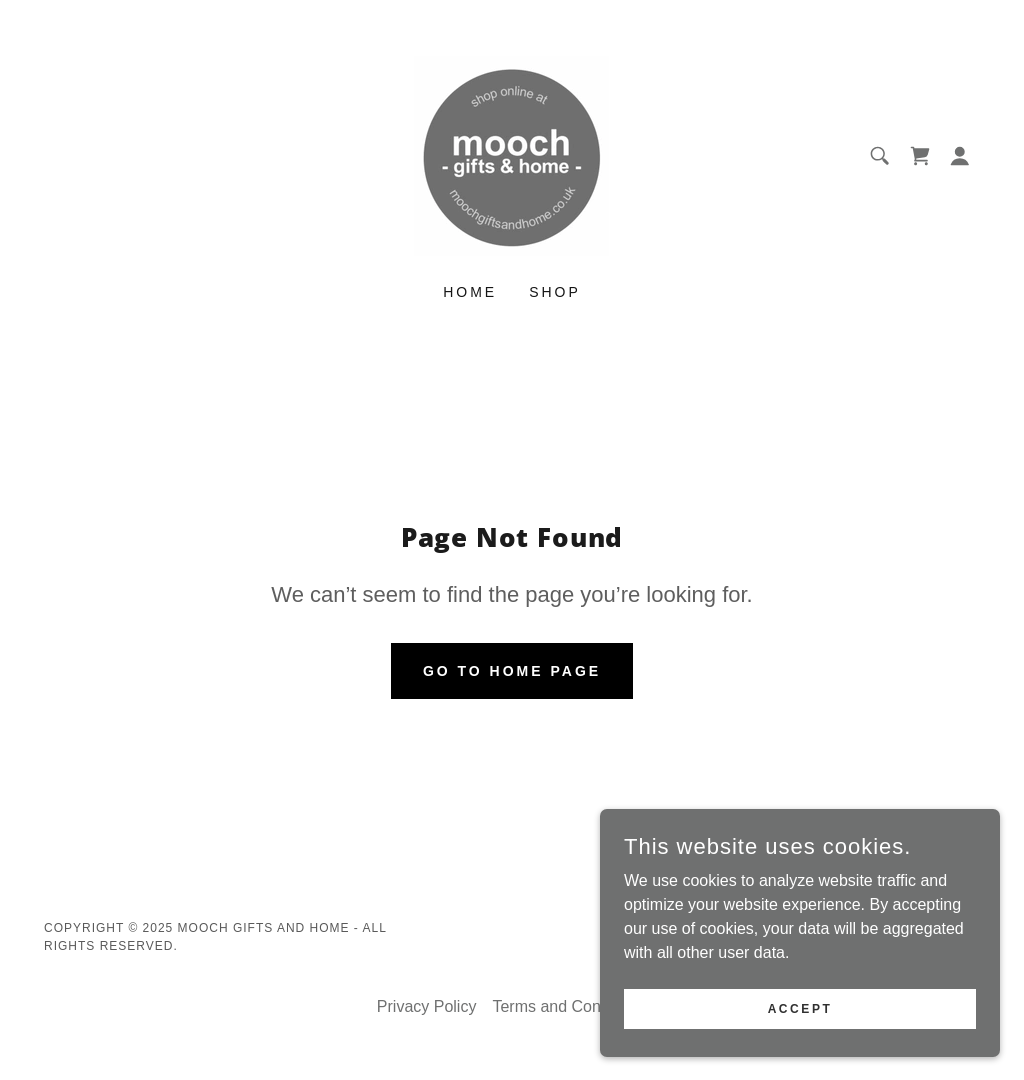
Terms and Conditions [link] (569, 1006)
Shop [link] (555, 292)
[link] (511, 154)
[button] (960, 156)
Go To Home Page (512, 671)
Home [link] (470, 292)
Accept (800, 1008)
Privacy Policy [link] (427, 1006)
